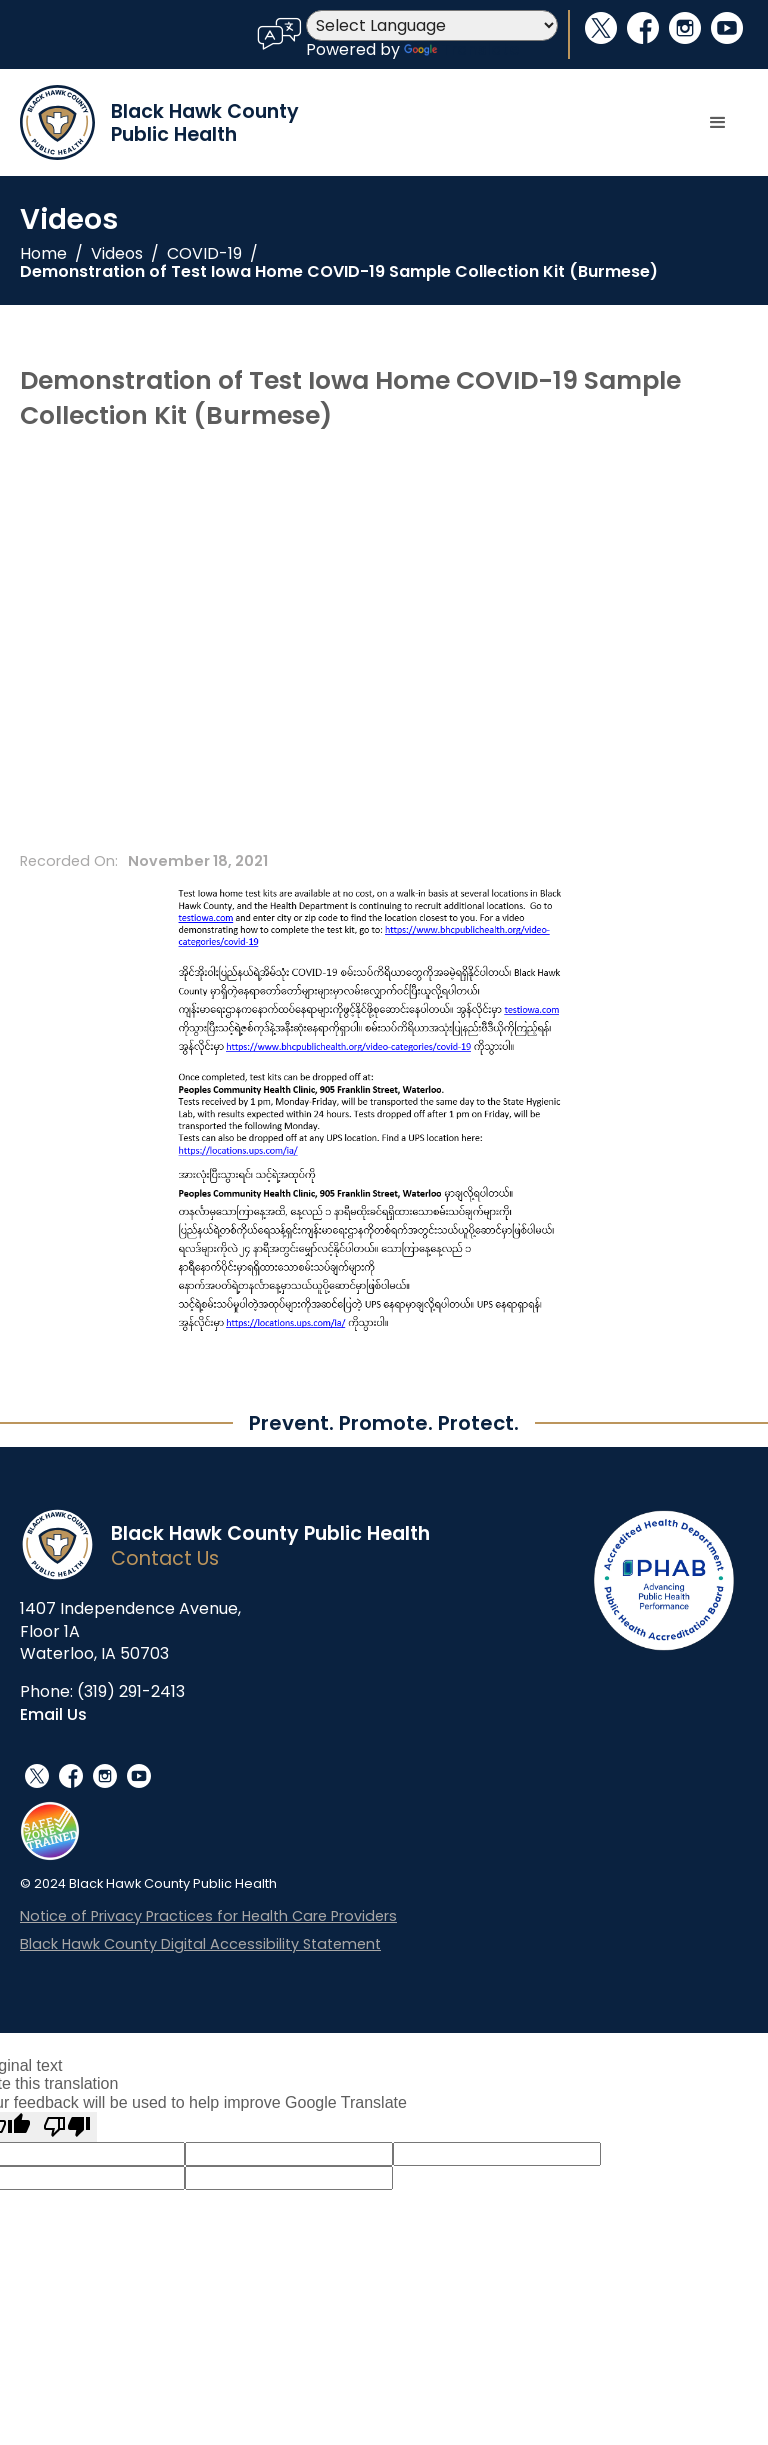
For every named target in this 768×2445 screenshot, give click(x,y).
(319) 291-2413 (131, 1691)
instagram (685, 28)
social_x (601, 28)
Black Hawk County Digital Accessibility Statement (200, 1944)
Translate (461, 49)
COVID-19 (204, 254)
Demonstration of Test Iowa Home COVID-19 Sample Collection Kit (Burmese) (339, 272)
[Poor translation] (67, 2127)
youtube (727, 28)
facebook (643, 28)
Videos (117, 254)
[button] (718, 123)
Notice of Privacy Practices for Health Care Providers (208, 1916)
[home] (159, 122)
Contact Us (165, 1558)
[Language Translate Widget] (432, 25)
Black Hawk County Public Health (270, 1533)
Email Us (53, 1714)
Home (43, 254)
